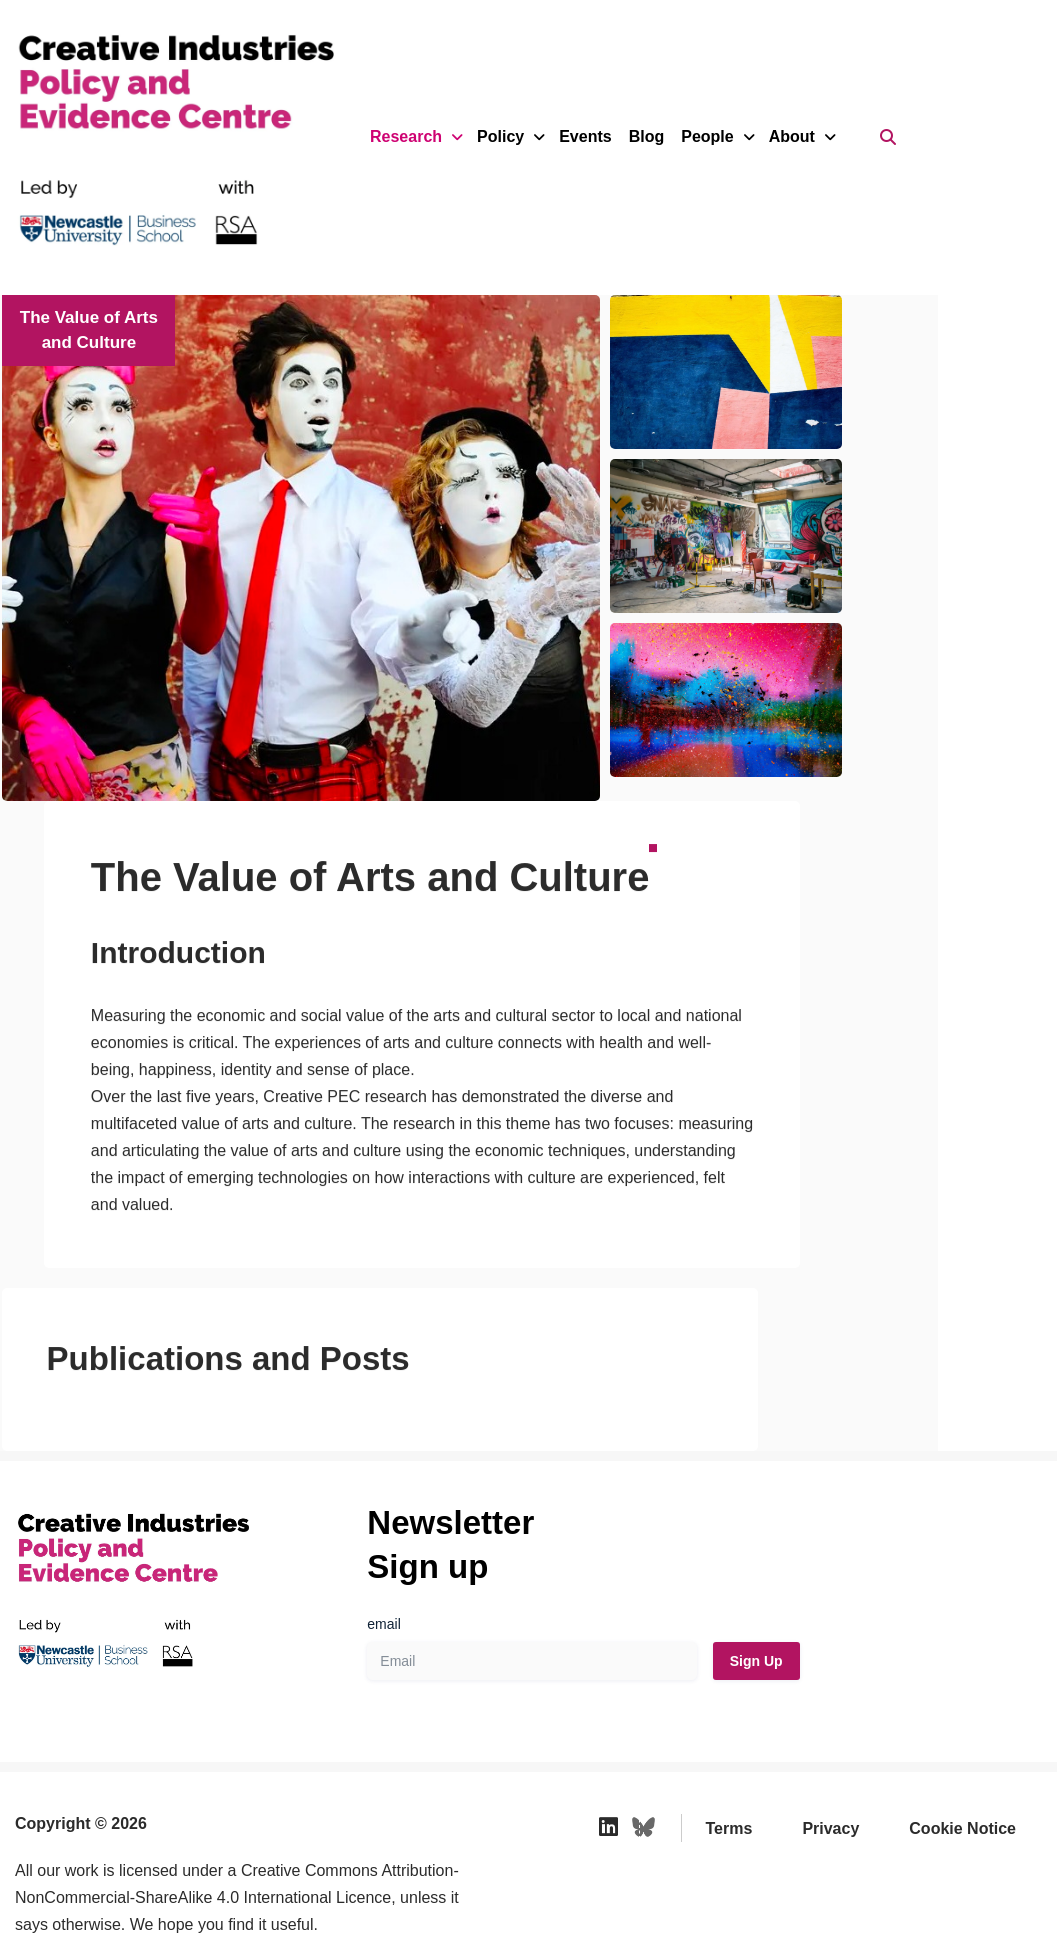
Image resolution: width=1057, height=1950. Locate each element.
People (716, 137)
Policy (509, 137)
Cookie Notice (962, 1747)
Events (585, 136)
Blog (647, 136)
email (383, 1543)
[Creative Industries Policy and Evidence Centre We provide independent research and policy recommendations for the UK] (150, 137)
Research (415, 137)
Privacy (830, 1747)
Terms (729, 1747)
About (801, 137)
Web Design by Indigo (88, 1898)
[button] (910, 536)
